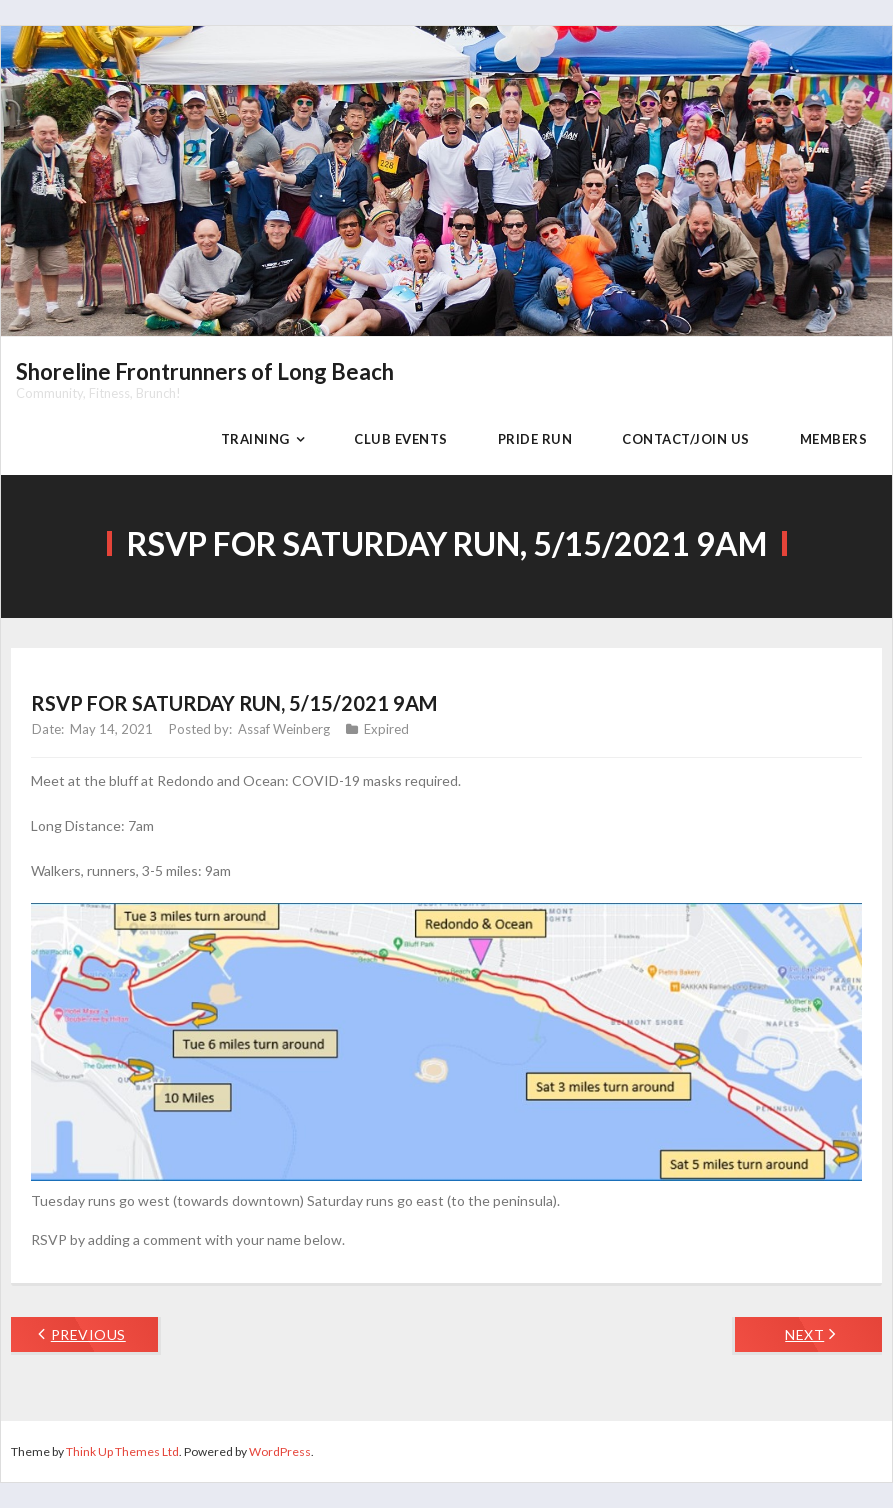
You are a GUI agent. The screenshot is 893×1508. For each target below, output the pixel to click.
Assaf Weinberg (284, 729)
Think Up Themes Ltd (122, 1451)
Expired (386, 729)
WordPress (280, 1451)
